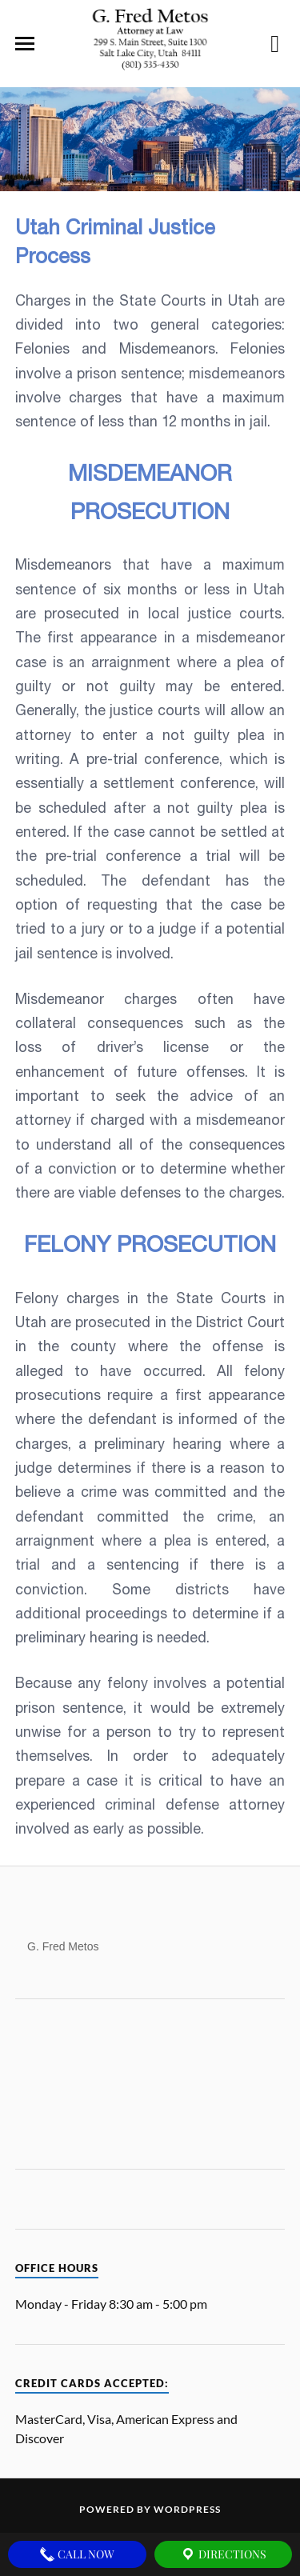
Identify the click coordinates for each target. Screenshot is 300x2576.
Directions (223, 2554)
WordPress (187, 2509)
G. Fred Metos (62, 1944)
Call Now (76, 2554)
